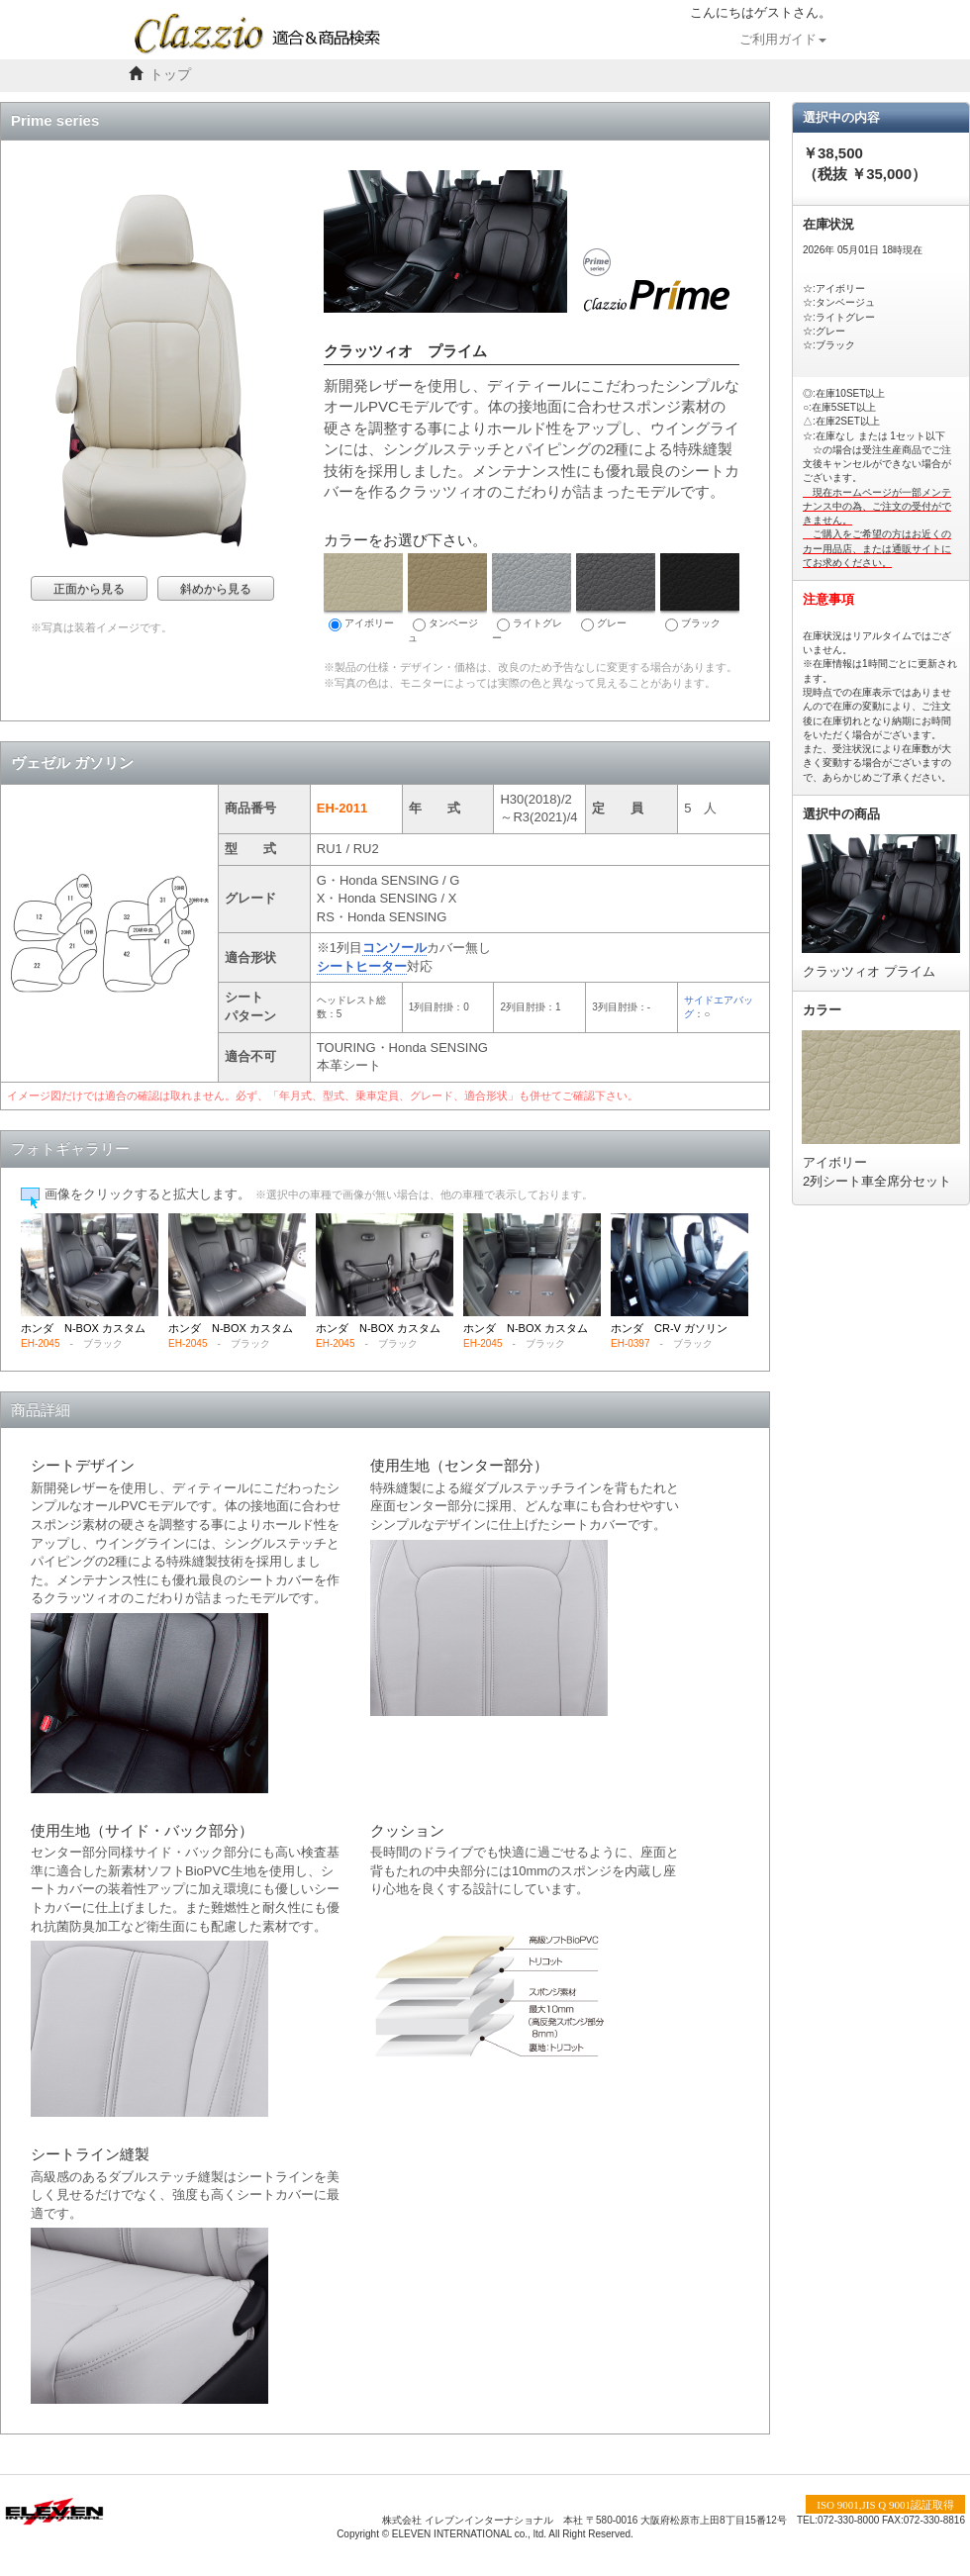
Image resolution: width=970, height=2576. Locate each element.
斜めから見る (215, 589)
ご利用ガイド (782, 40)
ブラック (699, 592)
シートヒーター (362, 966)
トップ (170, 74)
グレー (615, 592)
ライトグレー (531, 598)
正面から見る (89, 589)
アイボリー (363, 592)
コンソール (394, 947)
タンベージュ (447, 598)
